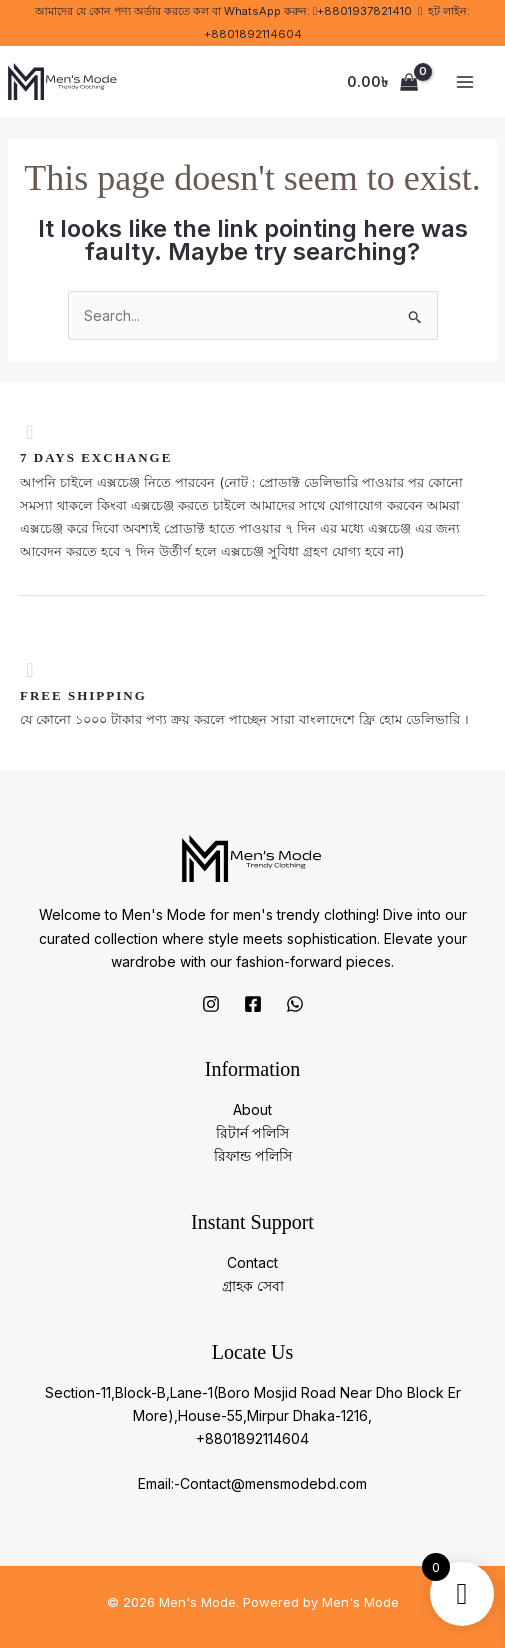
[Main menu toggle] (465, 82)
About (252, 1109)
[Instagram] (211, 1004)
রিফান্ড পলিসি (253, 1155)
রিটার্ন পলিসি (252, 1132)
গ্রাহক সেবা (253, 1285)
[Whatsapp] (295, 1004)
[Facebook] (253, 1004)
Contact (252, 1262)
